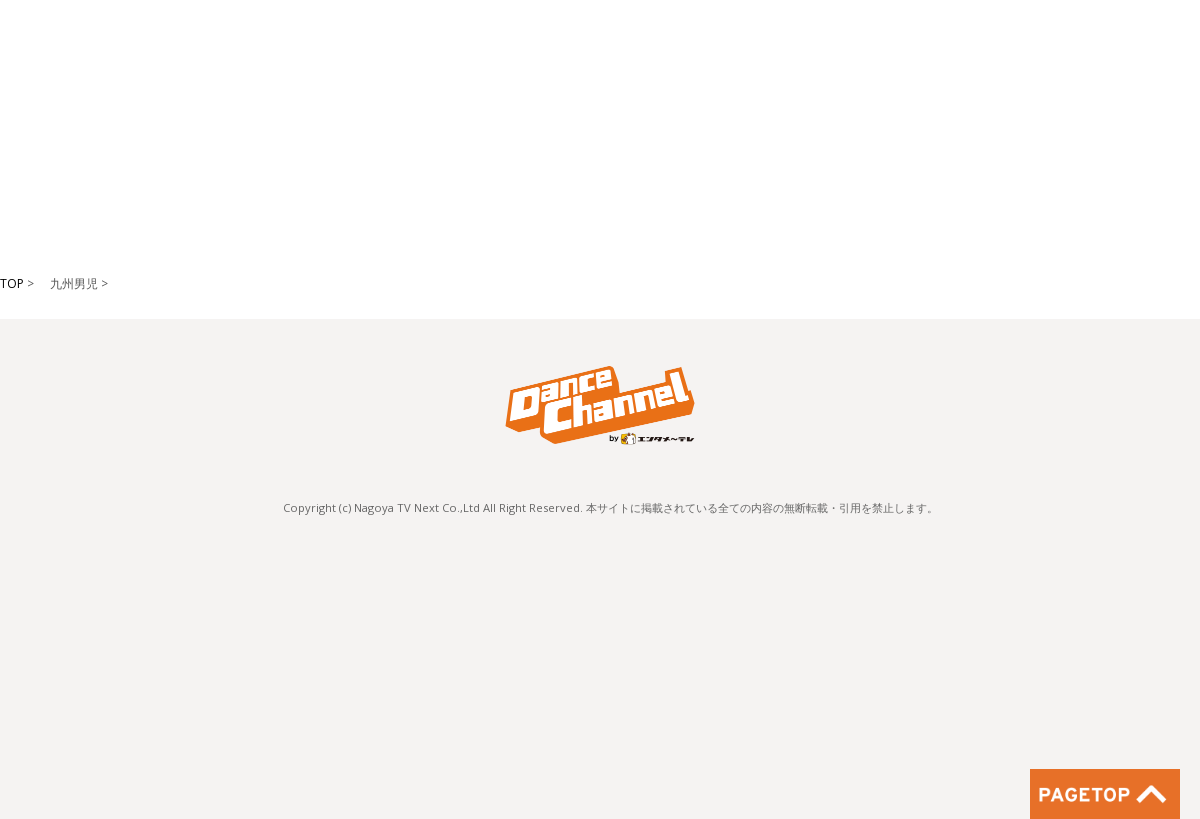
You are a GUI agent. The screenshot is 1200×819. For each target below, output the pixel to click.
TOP (12, 283)
